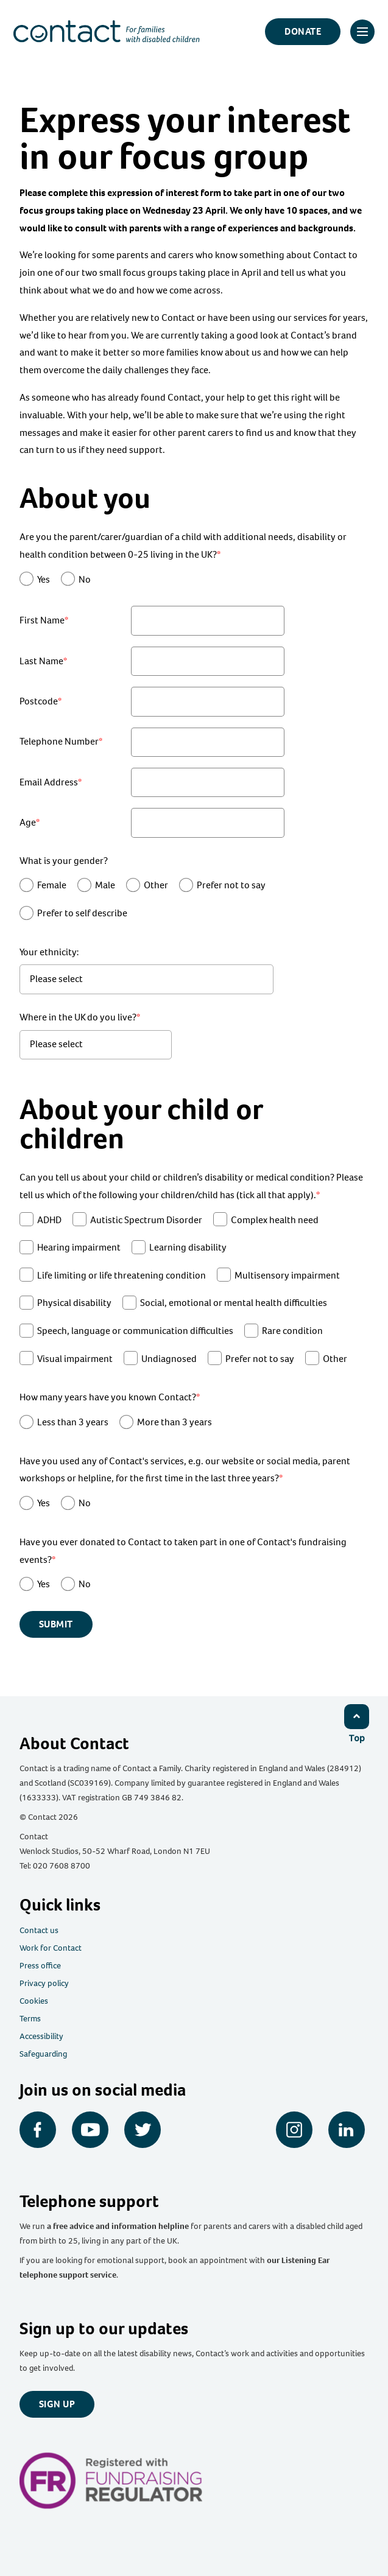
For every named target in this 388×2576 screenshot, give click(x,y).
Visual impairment (75, 1358)
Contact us (38, 1930)
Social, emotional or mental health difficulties (233, 1302)
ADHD (49, 1219)
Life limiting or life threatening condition (121, 1275)
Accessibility (41, 2036)
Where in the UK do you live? (77, 1017)
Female (51, 885)
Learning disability (188, 1247)
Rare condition (292, 1330)
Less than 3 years (72, 1422)
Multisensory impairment (287, 1275)
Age (27, 822)
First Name (42, 620)
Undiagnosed (169, 1358)
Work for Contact (50, 1948)
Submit (56, 1624)
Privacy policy (44, 1983)
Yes (43, 579)
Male (105, 885)
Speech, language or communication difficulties (135, 1330)
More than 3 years (174, 1422)
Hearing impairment (79, 1247)
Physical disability (74, 1302)
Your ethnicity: (49, 952)
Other (156, 885)
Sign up (57, 2404)
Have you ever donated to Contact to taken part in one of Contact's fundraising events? (183, 1550)
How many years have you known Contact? (107, 1397)
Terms (30, 2018)
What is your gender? (63, 860)
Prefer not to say (231, 885)
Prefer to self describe (82, 913)
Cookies (33, 2001)
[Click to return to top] (356, 1723)
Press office (40, 1965)
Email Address (48, 782)
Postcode (38, 701)
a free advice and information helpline (118, 2226)
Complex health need (275, 1219)
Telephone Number (59, 741)
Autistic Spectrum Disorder (146, 1219)
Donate (302, 31)
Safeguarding (43, 2054)
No (85, 579)
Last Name (41, 661)
